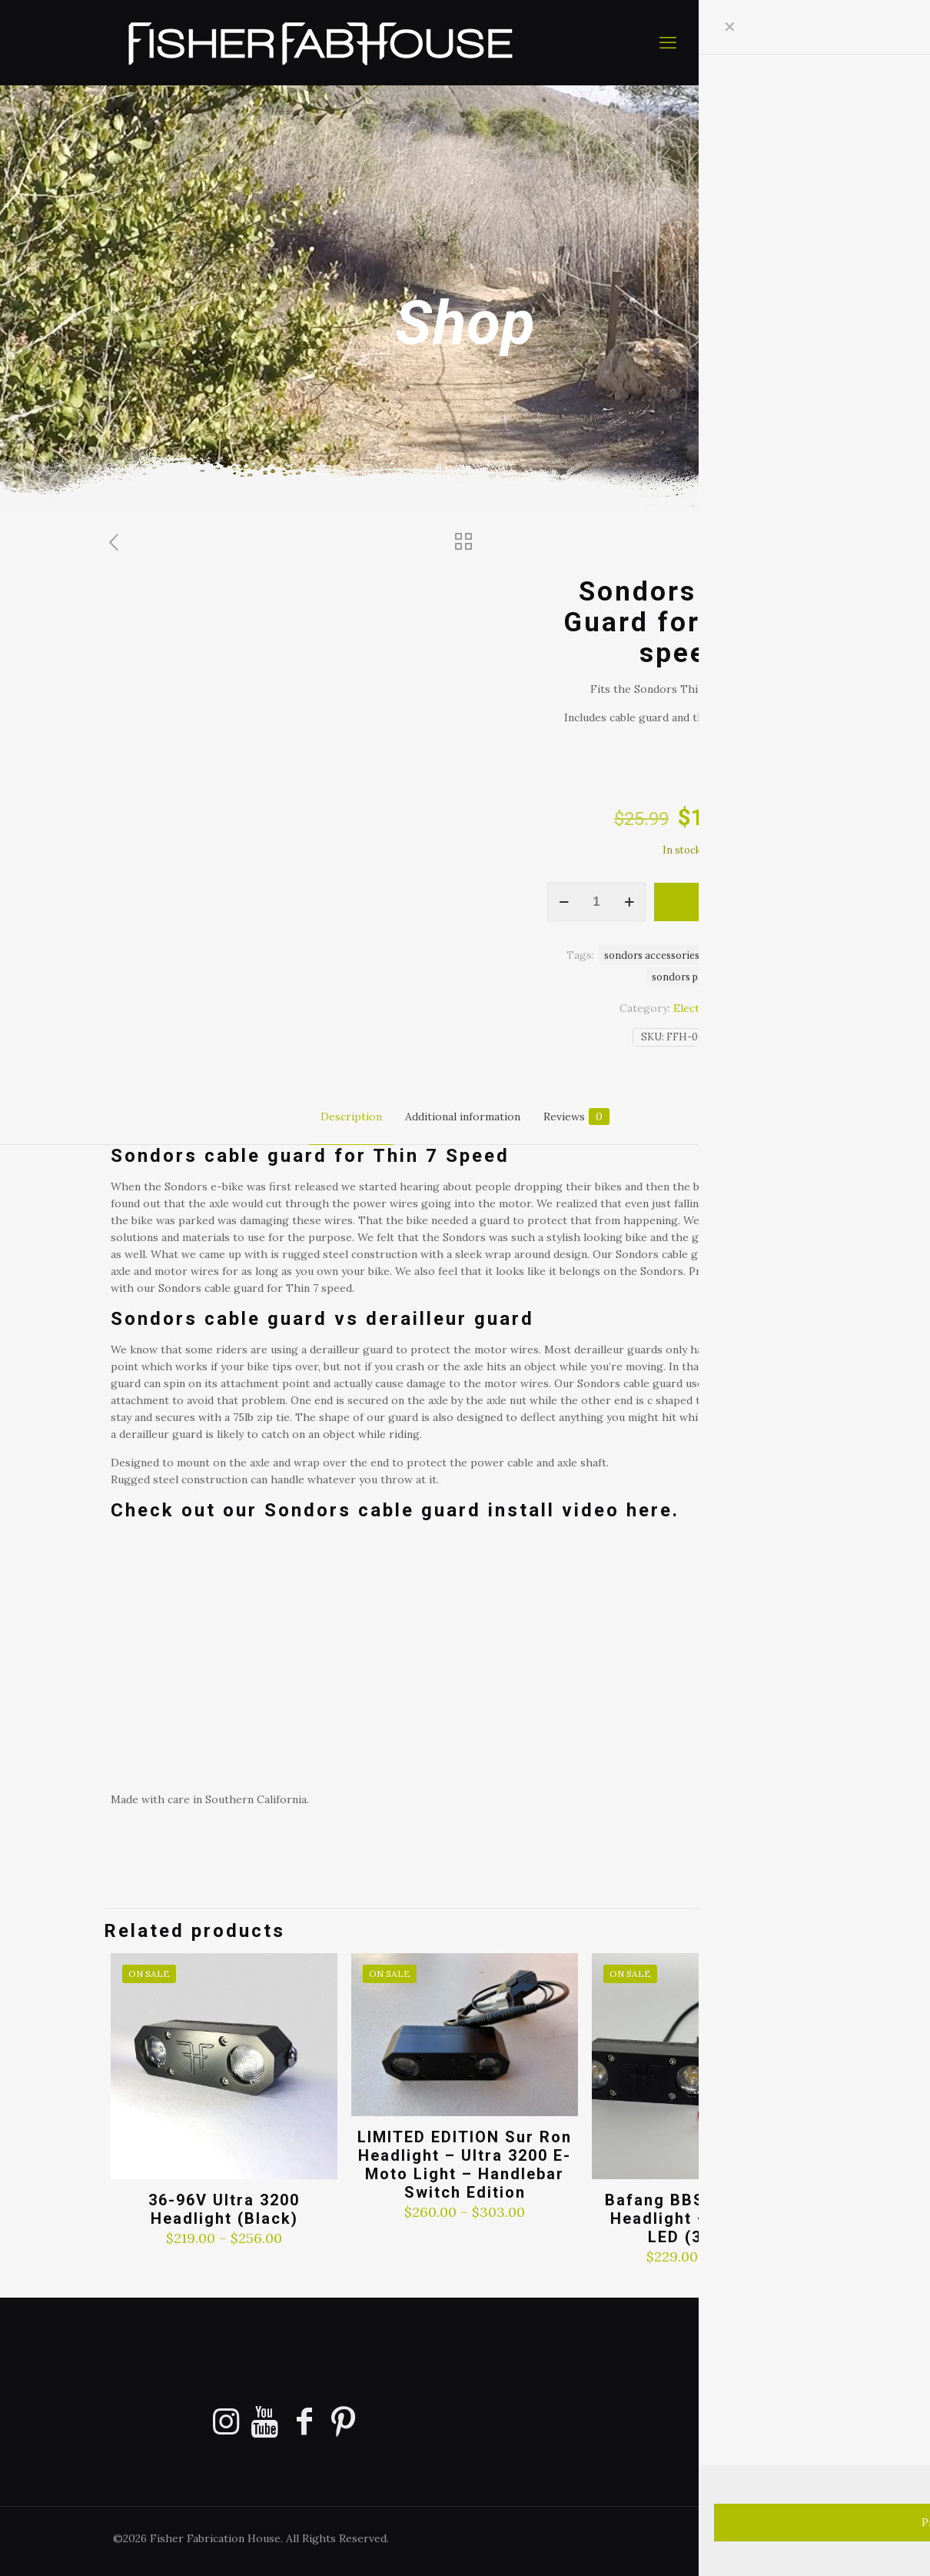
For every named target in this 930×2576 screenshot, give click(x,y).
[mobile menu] (668, 42)
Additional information (462, 1116)
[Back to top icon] (856, 2544)
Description (351, 1116)
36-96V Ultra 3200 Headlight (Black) (224, 2209)
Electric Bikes (708, 1008)
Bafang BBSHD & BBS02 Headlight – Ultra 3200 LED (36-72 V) (705, 2218)
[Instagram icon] (796, 2538)
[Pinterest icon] (780, 2538)
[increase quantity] (629, 902)
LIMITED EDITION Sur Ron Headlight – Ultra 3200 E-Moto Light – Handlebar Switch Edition (464, 2165)
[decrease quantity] (563, 902)
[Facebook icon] (747, 2538)
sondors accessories (651, 955)
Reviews (576, 1116)
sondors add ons (755, 955)
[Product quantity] (596, 902)
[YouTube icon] (763, 2538)
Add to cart (735, 902)
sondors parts (684, 976)
